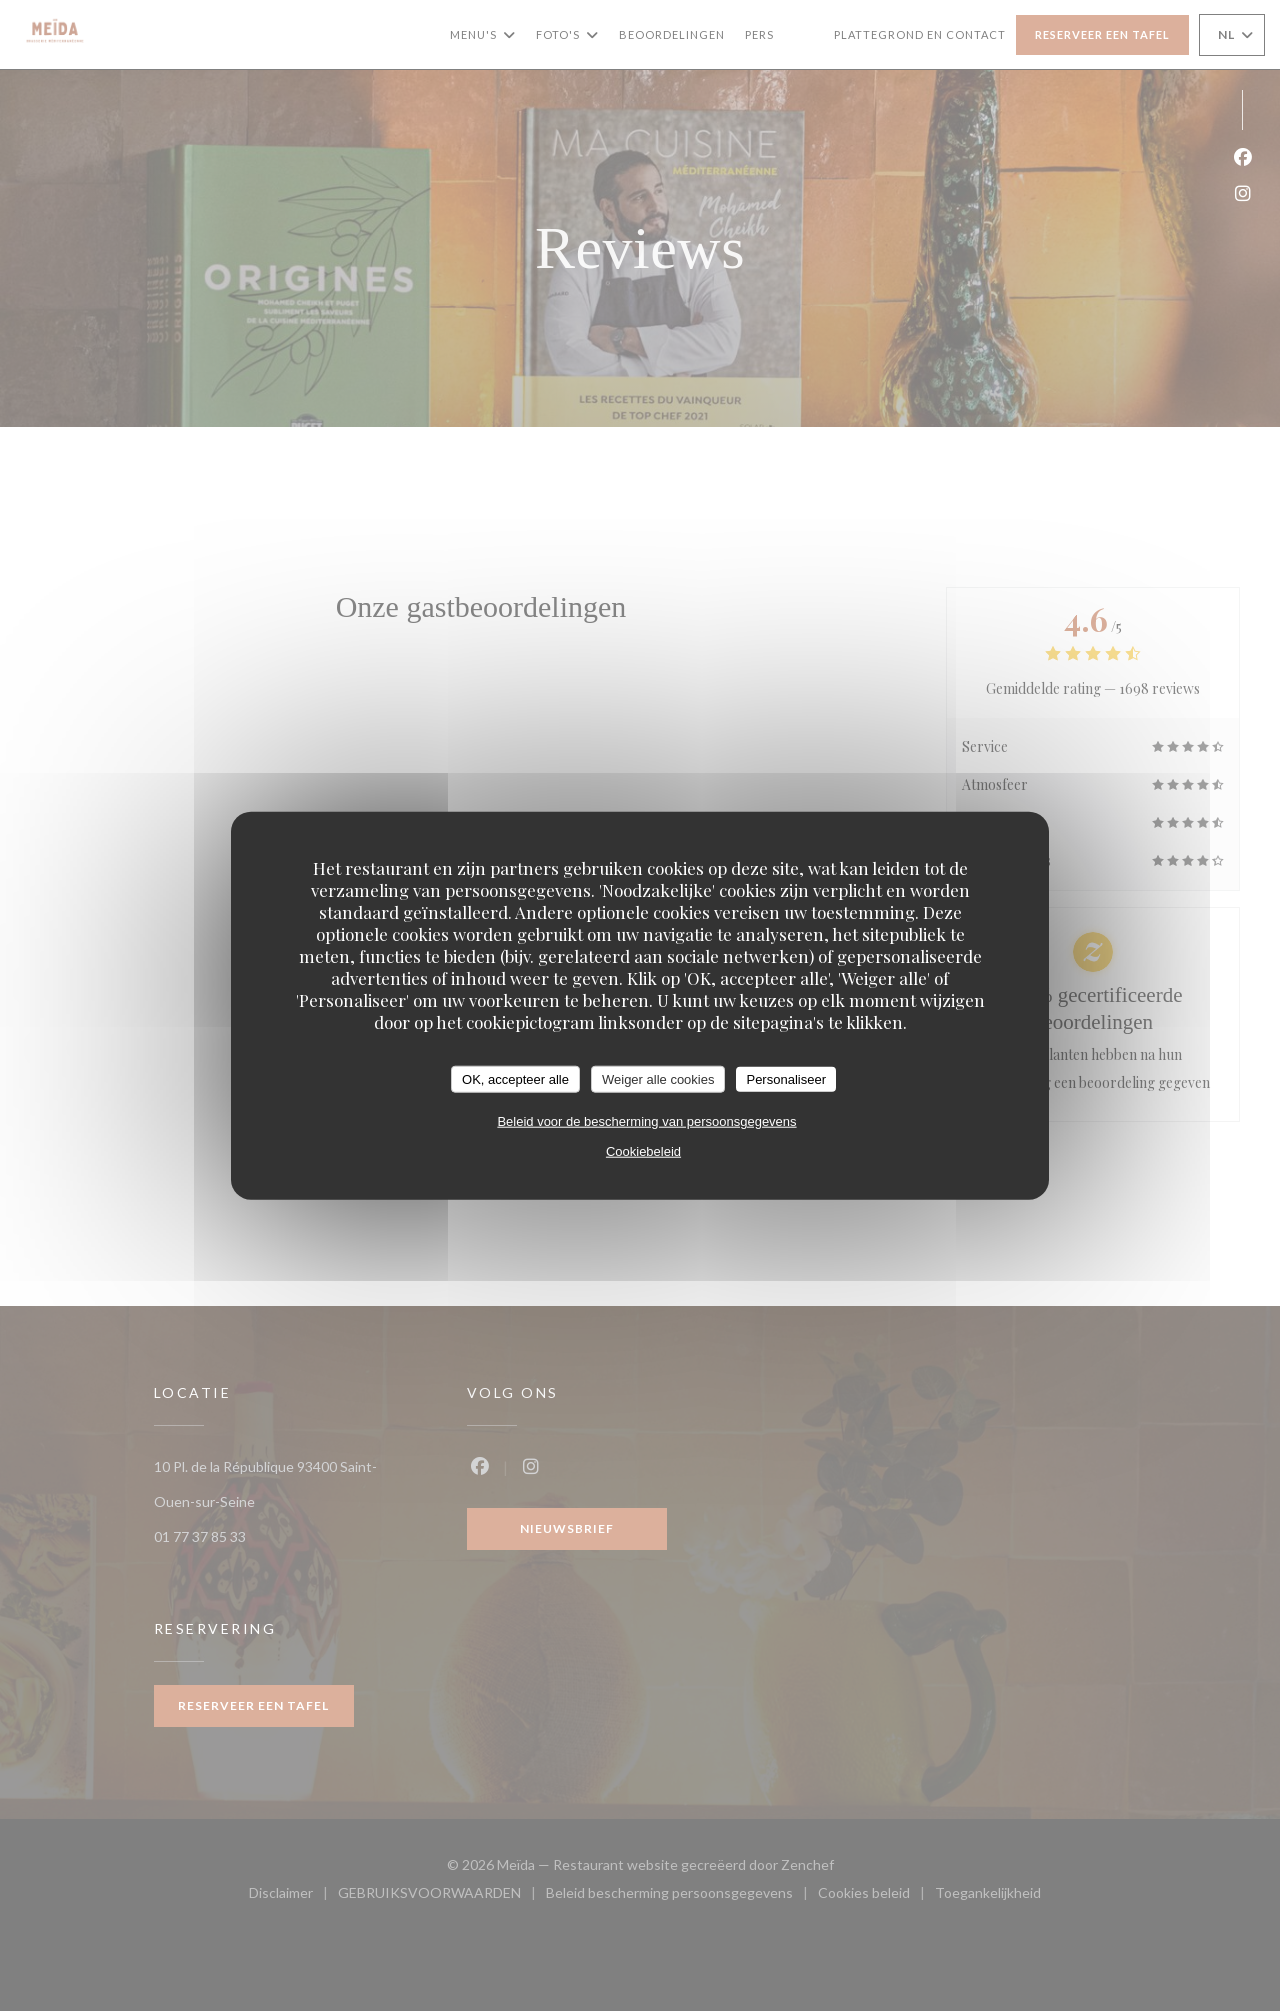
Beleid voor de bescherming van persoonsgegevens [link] (646, 1121)
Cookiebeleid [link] (643, 1151)
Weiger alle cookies (658, 1078)
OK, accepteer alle (515, 1078)
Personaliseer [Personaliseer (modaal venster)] (786, 1078)
